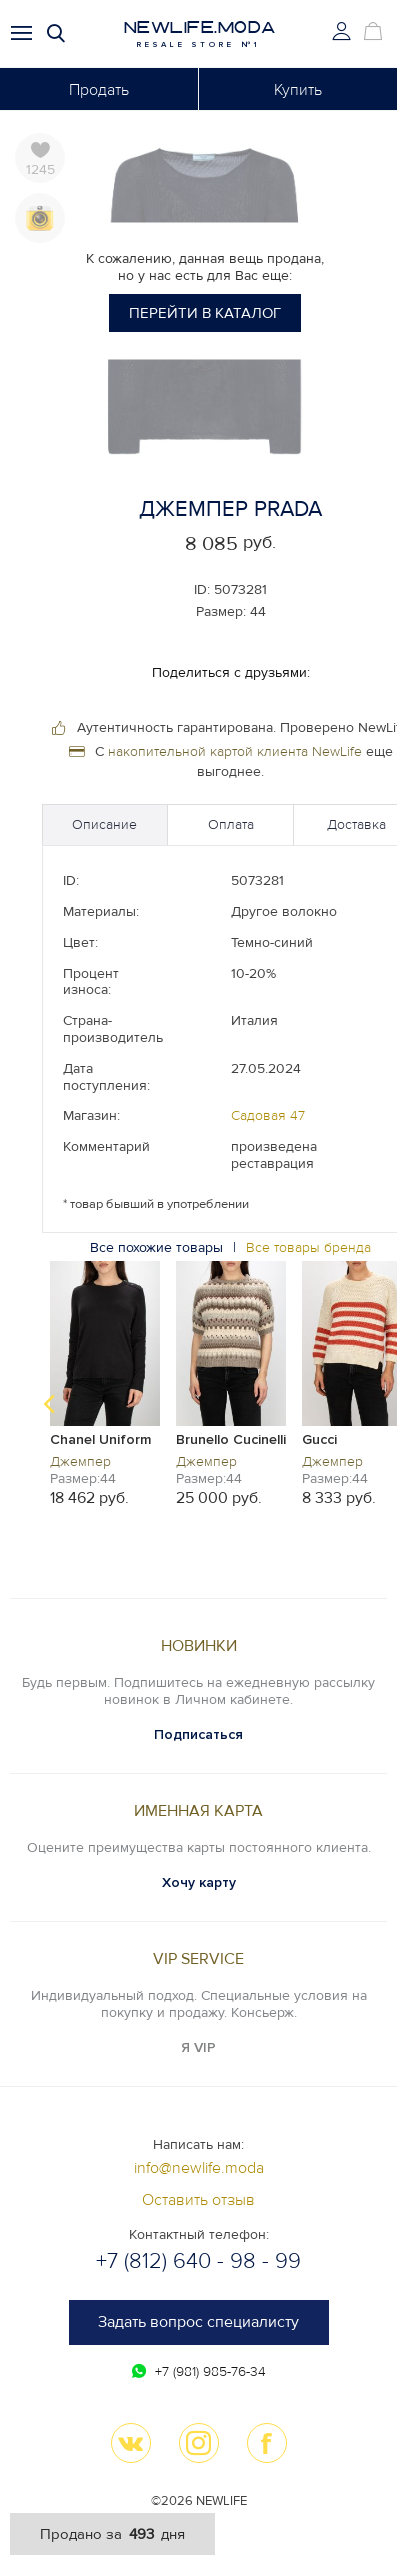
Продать (99, 90)
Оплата (231, 824)
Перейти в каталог (205, 313)
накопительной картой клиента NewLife (235, 751)
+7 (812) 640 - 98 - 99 (198, 2261)
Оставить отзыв (198, 2200)
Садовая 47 (268, 1115)
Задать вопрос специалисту (198, 2322)
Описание (104, 824)
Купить (298, 90)
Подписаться (198, 1734)
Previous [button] (49, 1404)
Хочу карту (199, 1882)
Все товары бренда (308, 1247)
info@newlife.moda (199, 2168)
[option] (105, 1382)
